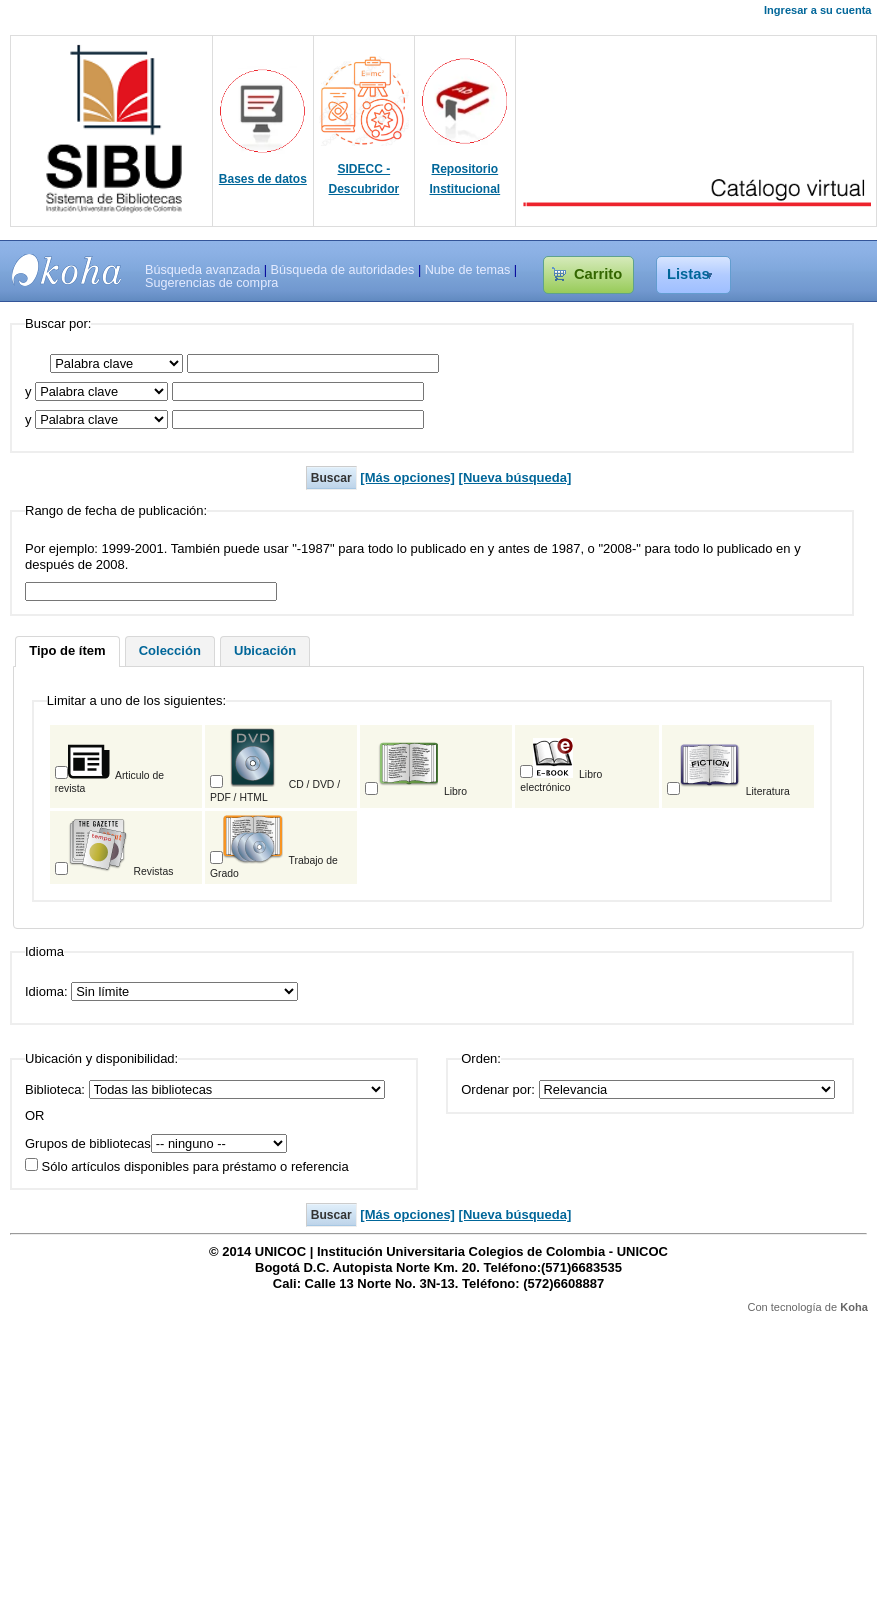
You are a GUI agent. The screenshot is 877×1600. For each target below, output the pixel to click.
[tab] (67, 652)
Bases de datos (263, 179)
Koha (854, 1307)
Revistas (121, 871)
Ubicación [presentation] (265, 650)
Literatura (735, 791)
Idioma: (48, 991)
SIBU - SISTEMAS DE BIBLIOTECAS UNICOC (67, 270)
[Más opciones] (407, 477)
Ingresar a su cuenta (817, 10)
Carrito (598, 274)
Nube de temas (468, 270)
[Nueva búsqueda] (515, 477)
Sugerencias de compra (211, 283)
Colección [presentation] (170, 650)
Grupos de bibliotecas (88, 1143)
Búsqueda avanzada (202, 270)
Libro (422, 791)
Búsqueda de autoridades (342, 270)
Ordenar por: (498, 1089)
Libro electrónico (561, 781)
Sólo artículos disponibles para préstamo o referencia (187, 1166)
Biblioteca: (55, 1089)
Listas (688, 274)
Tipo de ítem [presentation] (67, 650)
